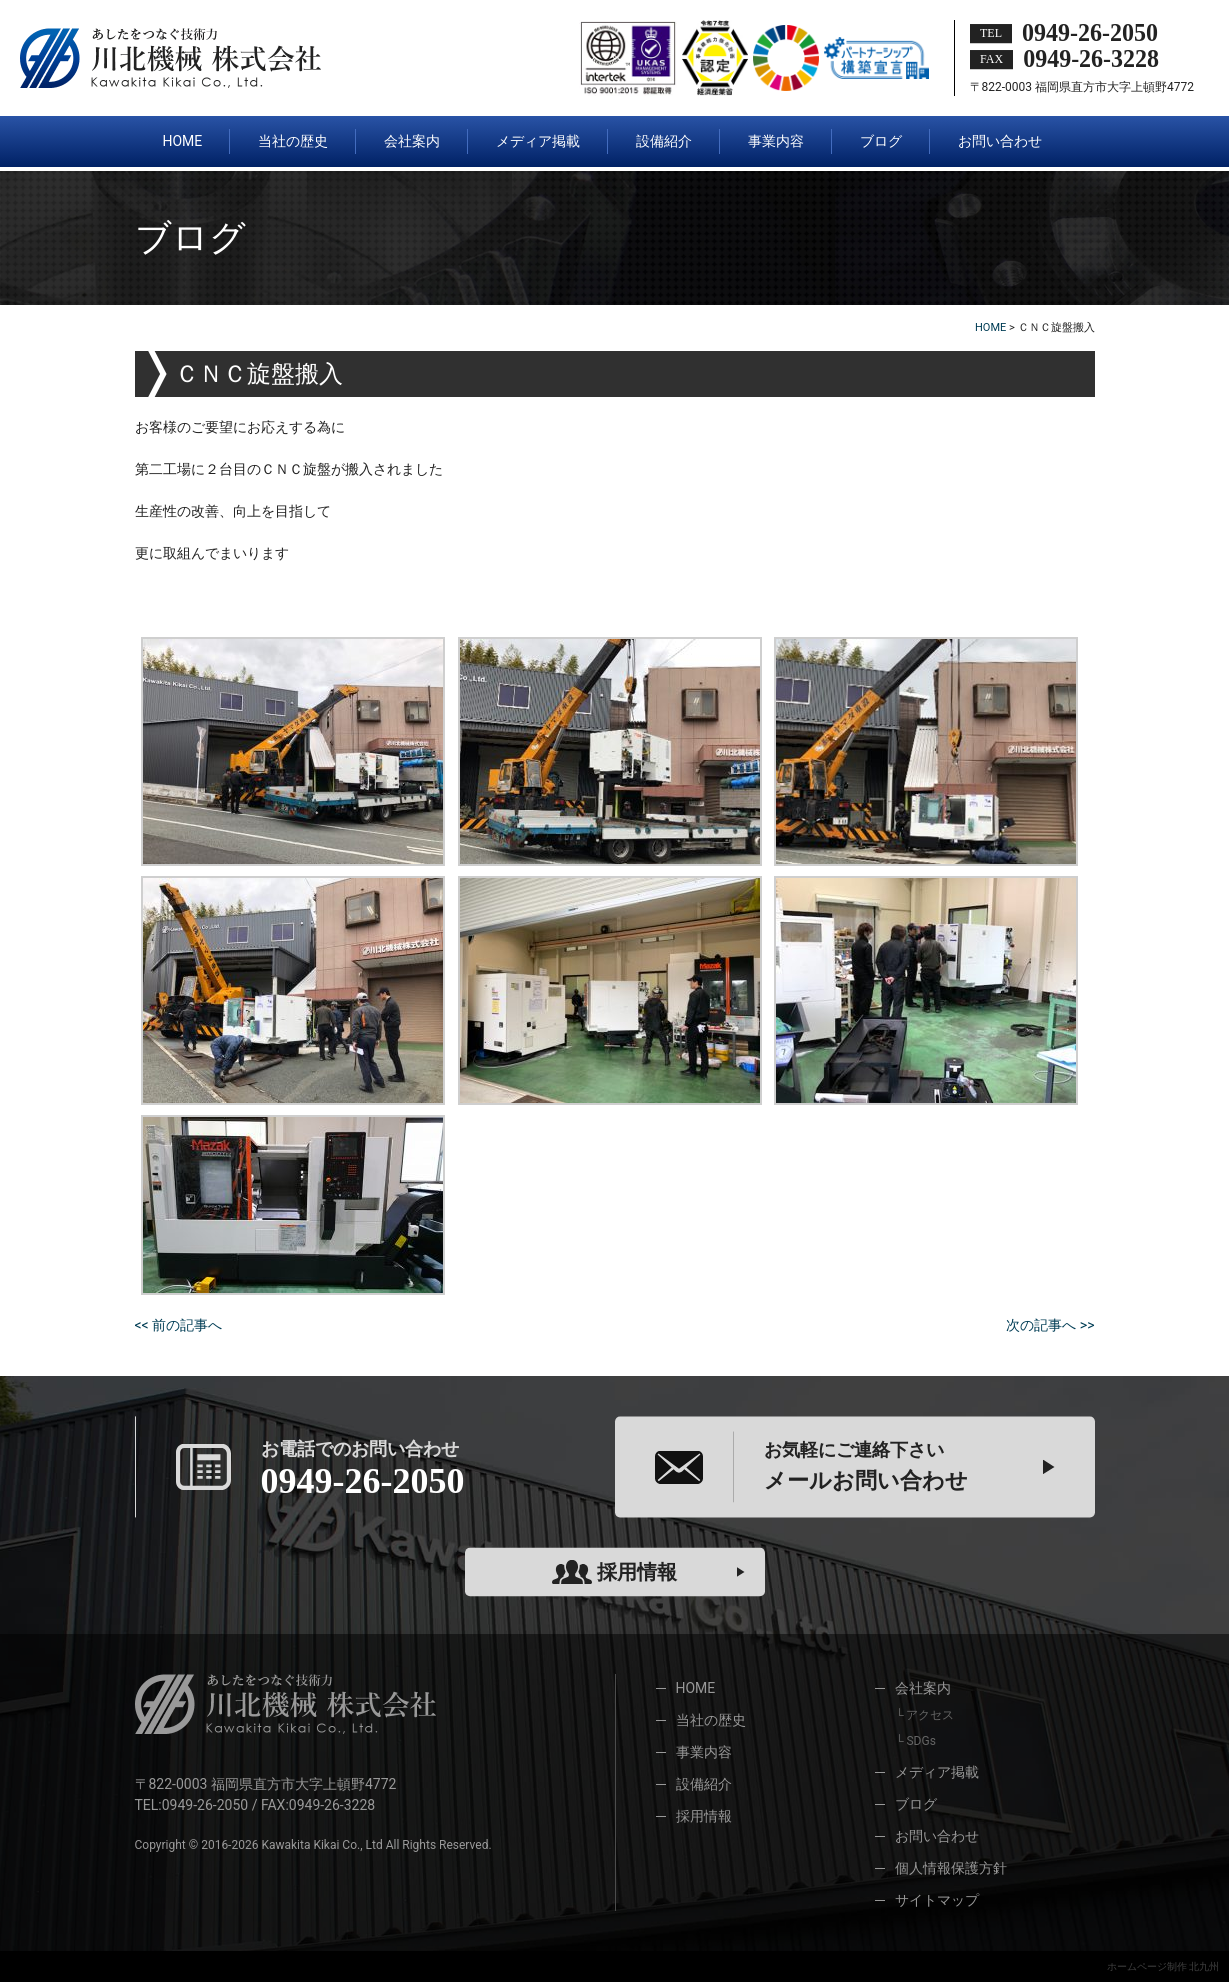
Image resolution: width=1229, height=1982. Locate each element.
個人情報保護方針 (951, 1868)
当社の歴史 (711, 1720)
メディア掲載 (937, 1772)
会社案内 (923, 1688)
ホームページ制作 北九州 (1163, 1966)
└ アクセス (924, 1715)
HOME (696, 1688)
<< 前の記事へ (179, 1325)
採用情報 (614, 1572)
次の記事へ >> (1050, 1325)
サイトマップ (937, 1900)
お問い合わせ (937, 1836)
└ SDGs (915, 1741)
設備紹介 (704, 1784)
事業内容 (704, 1752)
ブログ (916, 1804)
